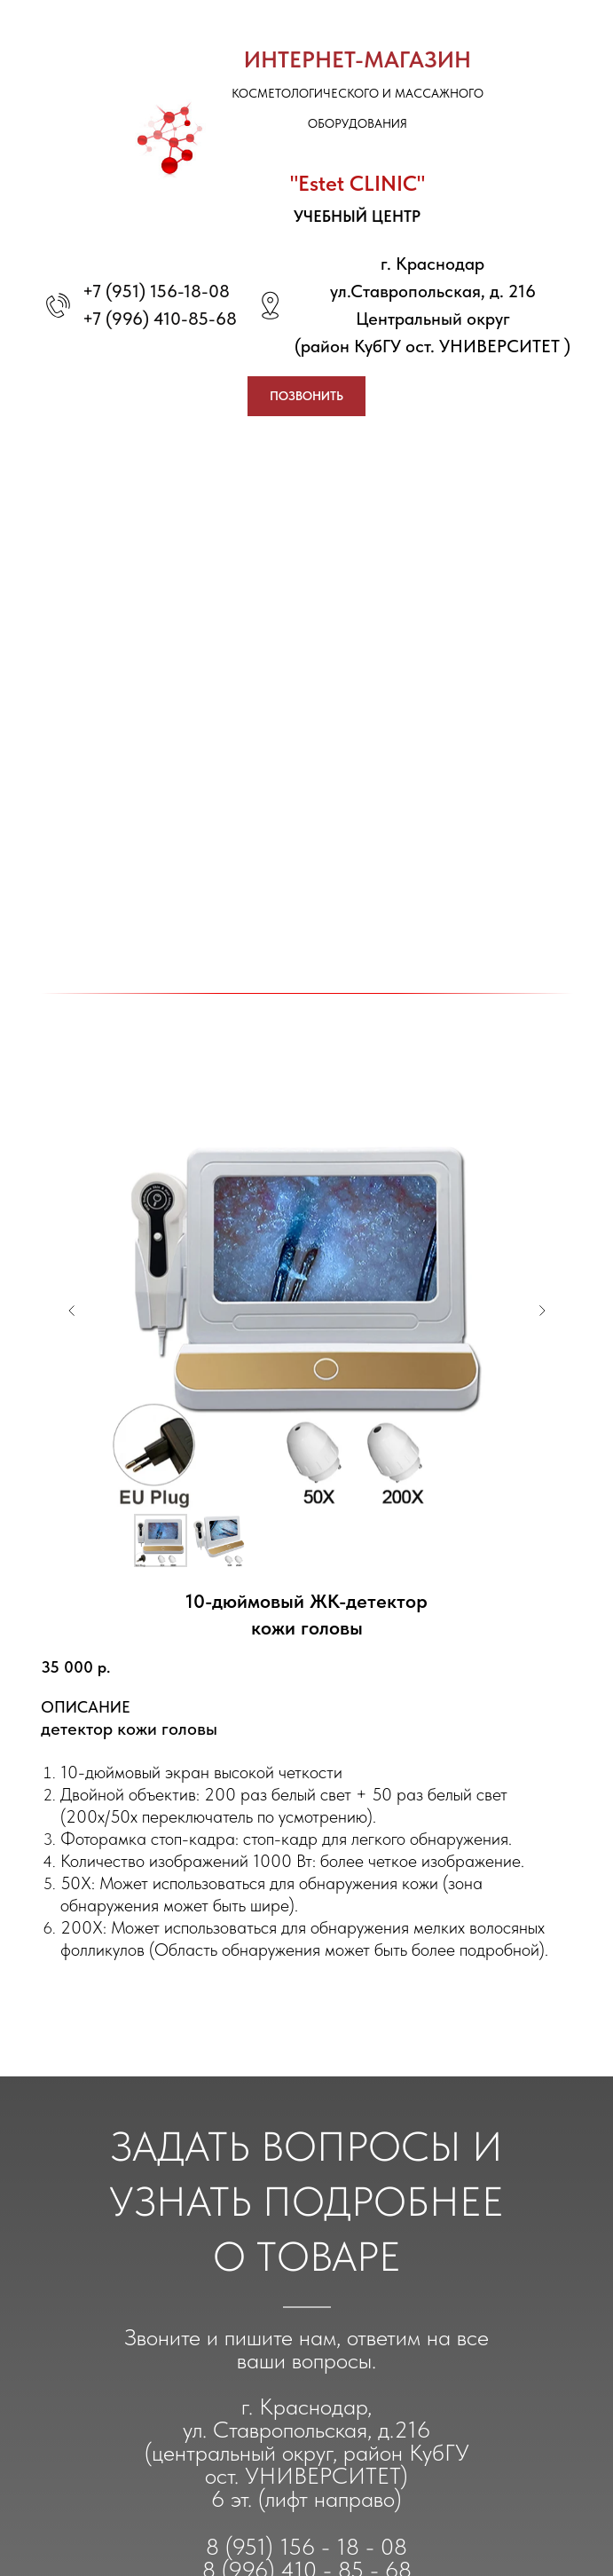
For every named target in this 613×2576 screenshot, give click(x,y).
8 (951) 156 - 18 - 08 (306, 2546)
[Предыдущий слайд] (72, 1310)
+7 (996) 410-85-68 (160, 318)
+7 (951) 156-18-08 (156, 291)
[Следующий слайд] (542, 1310)
